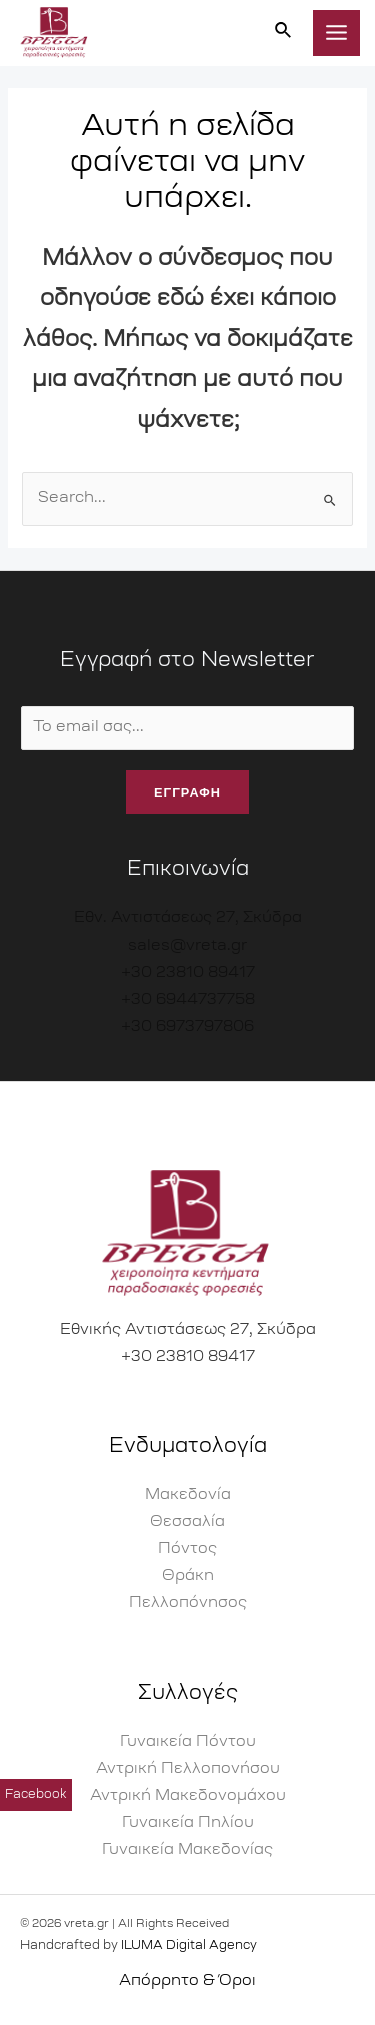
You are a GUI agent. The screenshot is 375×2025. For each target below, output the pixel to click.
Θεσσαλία (187, 1522)
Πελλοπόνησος (188, 1603)
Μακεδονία (188, 1495)
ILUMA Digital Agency (189, 1946)
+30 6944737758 (188, 1000)
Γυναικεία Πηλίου (188, 1823)
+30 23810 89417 (188, 973)
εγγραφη (187, 792)
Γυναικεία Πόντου (188, 1742)
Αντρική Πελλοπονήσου (188, 1769)
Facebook (36, 1802)
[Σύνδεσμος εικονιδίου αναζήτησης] (284, 32)
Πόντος (187, 1549)
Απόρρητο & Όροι (187, 1981)
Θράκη (188, 1576)
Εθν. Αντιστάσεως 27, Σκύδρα (188, 918)
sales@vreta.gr (187, 946)
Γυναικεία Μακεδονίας (187, 1850)
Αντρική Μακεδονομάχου (188, 1796)
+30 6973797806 (187, 1027)
